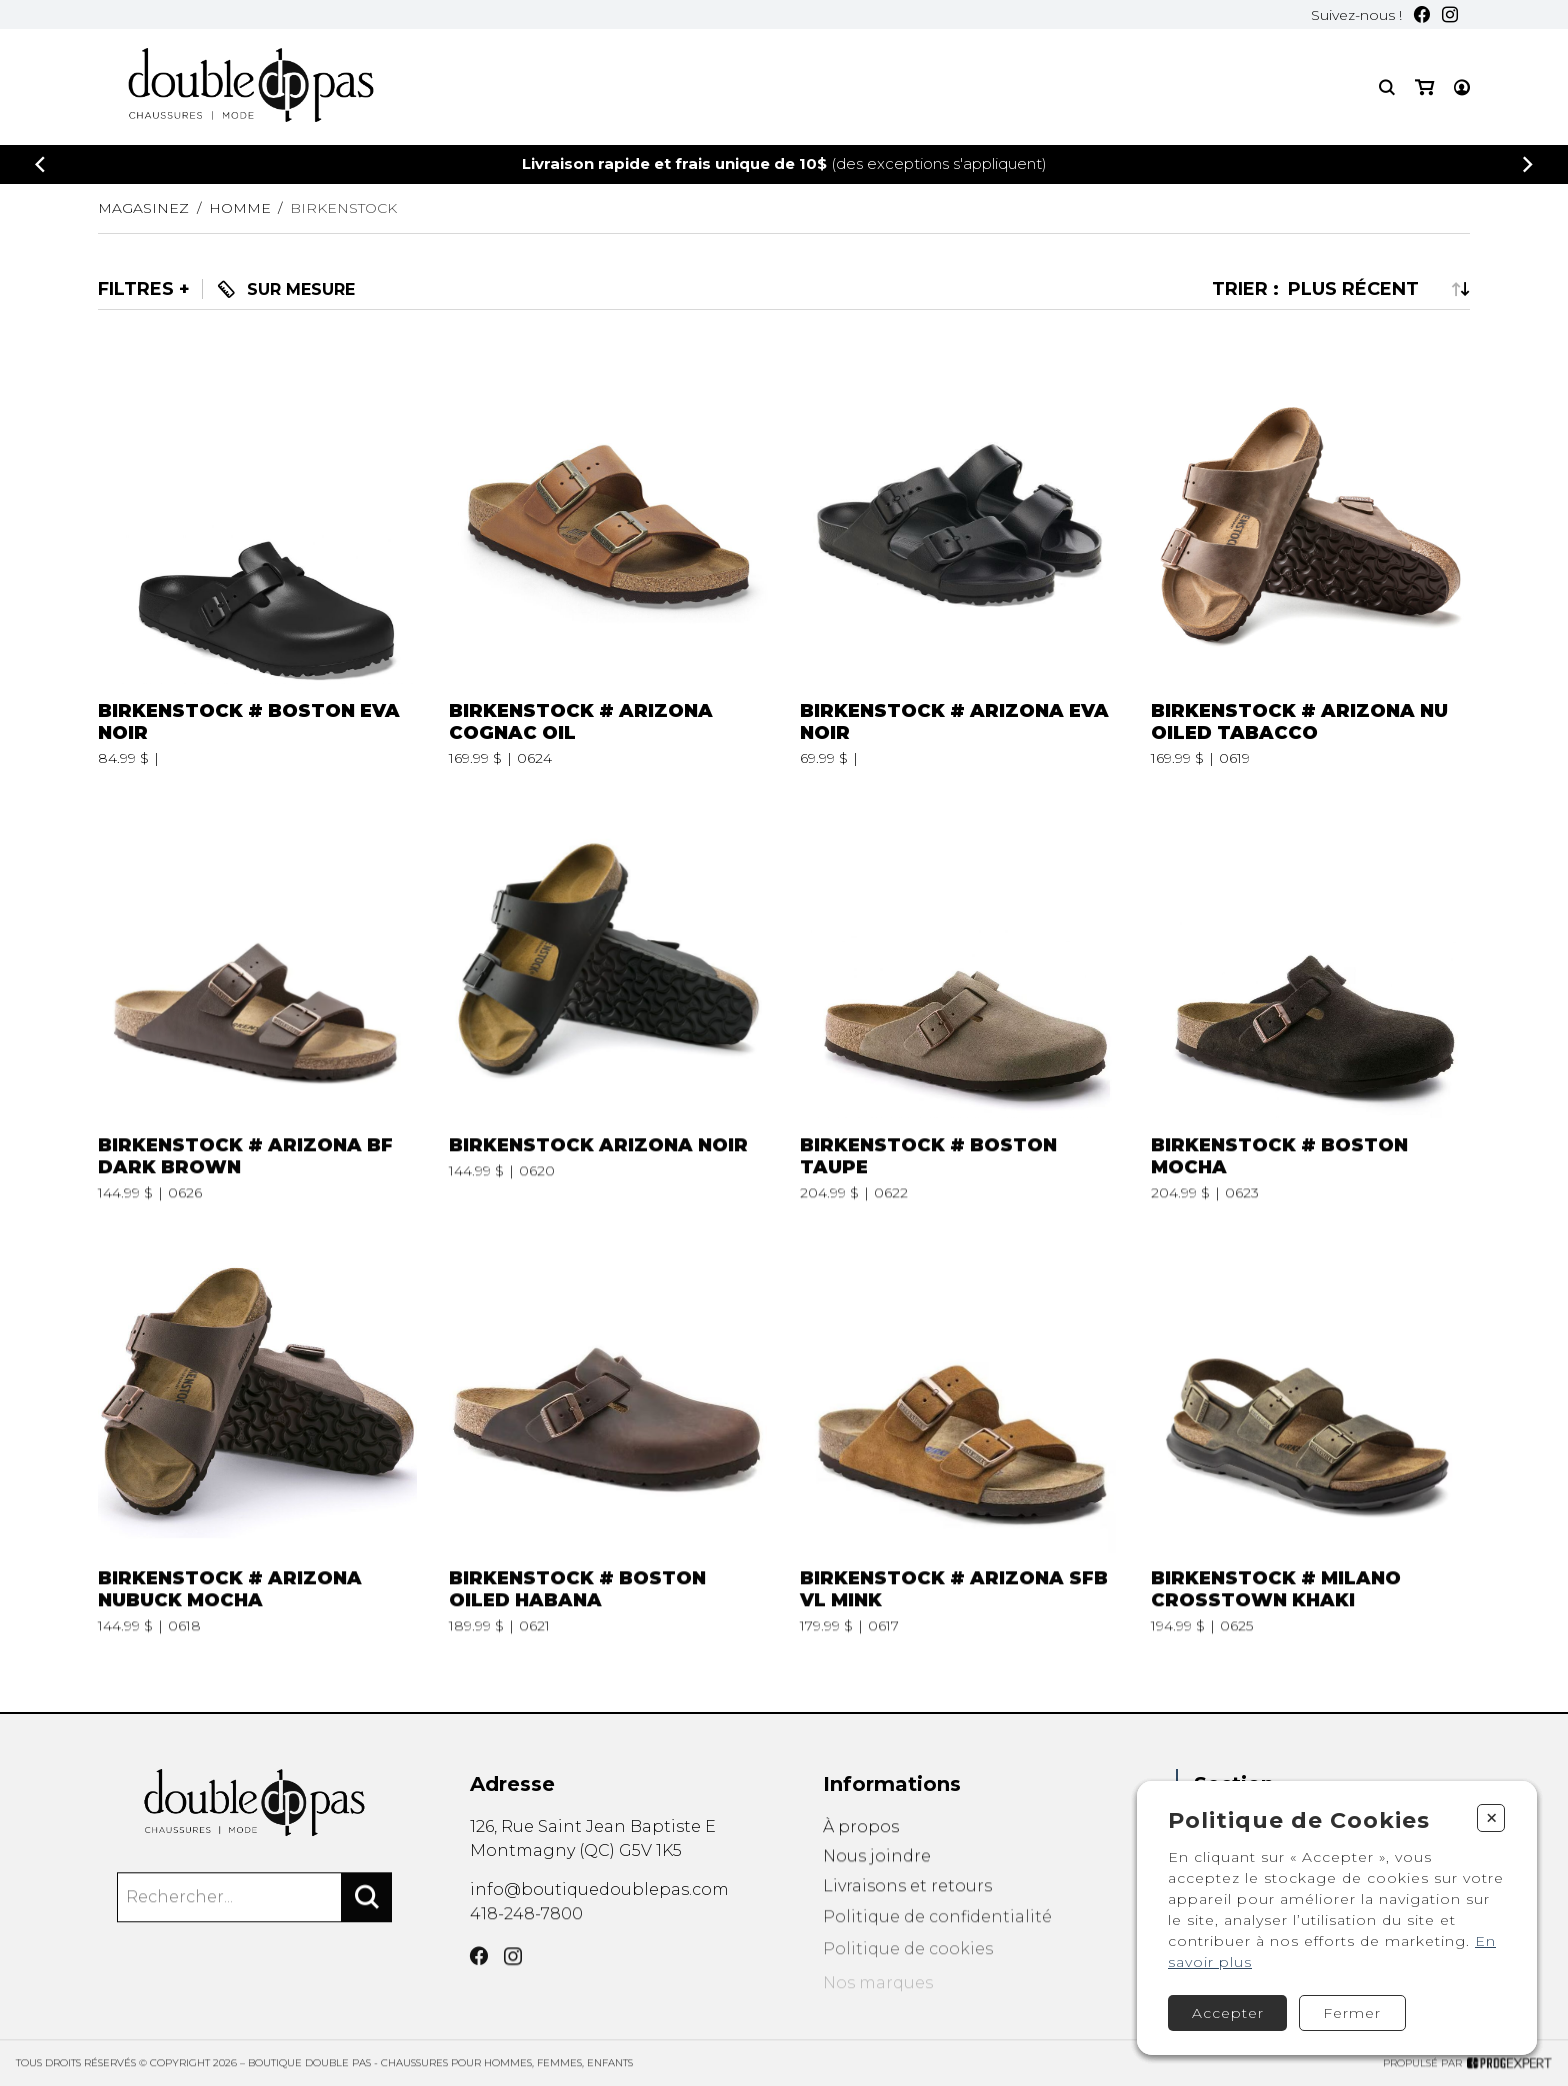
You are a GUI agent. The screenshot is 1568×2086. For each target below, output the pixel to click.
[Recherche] (1387, 87)
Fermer (1352, 2013)
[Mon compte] (1462, 87)
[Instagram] (1450, 14)
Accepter (1228, 2013)
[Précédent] (40, 164)
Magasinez (143, 208)
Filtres (136, 289)
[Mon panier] (1424, 87)
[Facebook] (1422, 14)
